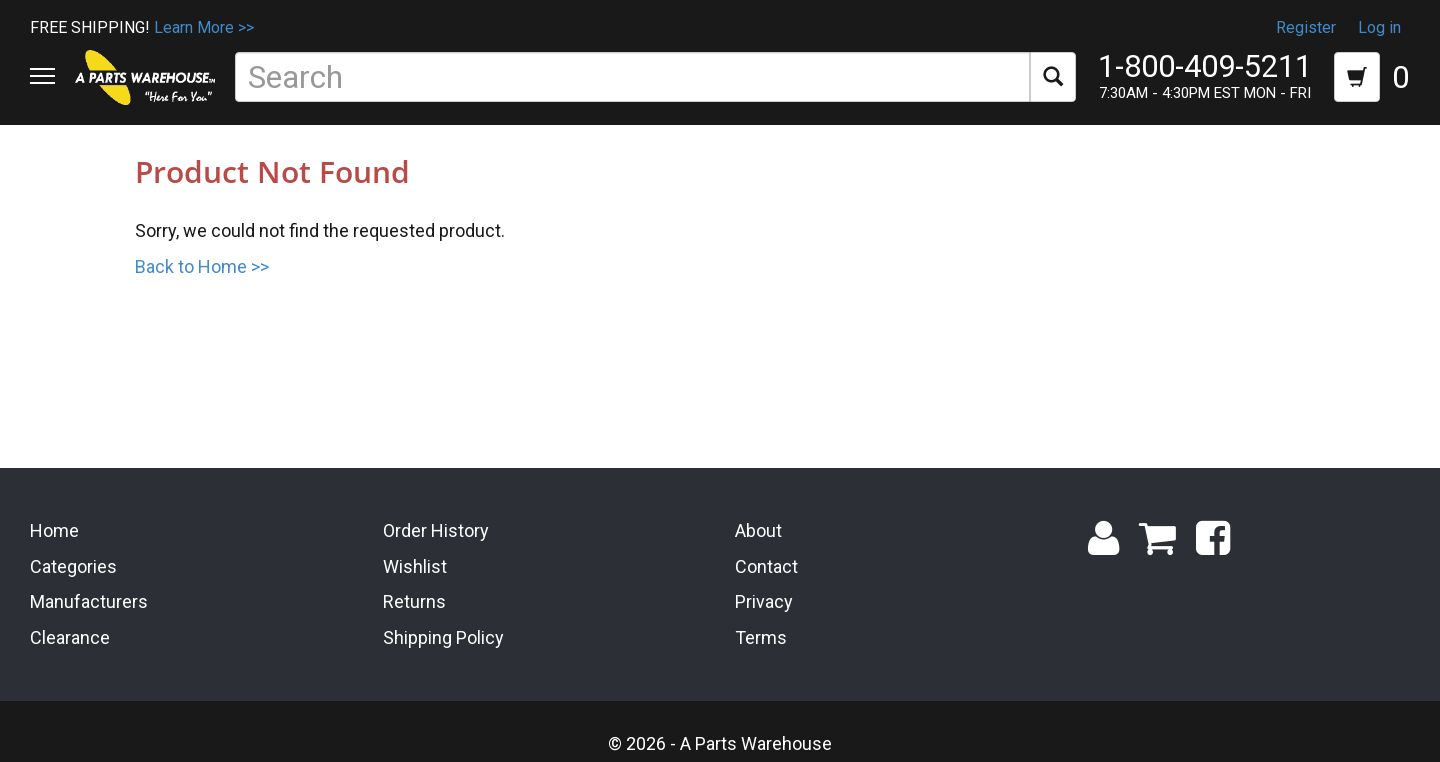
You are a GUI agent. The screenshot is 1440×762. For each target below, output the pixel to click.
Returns (414, 601)
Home (54, 530)
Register (1306, 27)
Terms (761, 637)
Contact (766, 565)
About (758, 530)
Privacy (764, 601)
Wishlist (415, 565)
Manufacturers (89, 601)
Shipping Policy (443, 637)
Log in (1379, 27)
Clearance (70, 637)
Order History (436, 530)
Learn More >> (204, 27)
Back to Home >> (202, 266)
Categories (73, 565)
